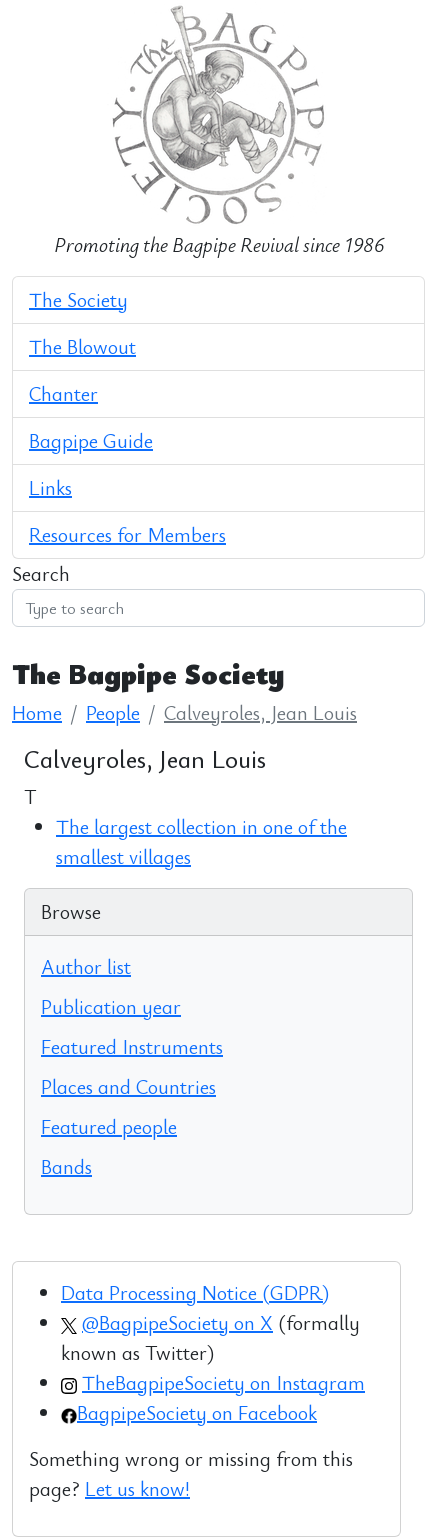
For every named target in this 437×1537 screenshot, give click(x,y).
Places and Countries (128, 1086)
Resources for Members (127, 534)
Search (41, 573)
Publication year (111, 1006)
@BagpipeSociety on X (177, 1322)
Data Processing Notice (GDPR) (195, 1292)
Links (50, 487)
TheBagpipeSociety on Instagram (223, 1382)
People (113, 712)
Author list (86, 966)
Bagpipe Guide (91, 440)
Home (37, 712)
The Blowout (82, 346)
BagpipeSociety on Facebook (197, 1412)
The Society (78, 299)
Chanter (63, 393)
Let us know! (137, 1488)
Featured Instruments (132, 1046)
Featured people (109, 1126)
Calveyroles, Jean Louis (260, 712)
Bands (66, 1166)
